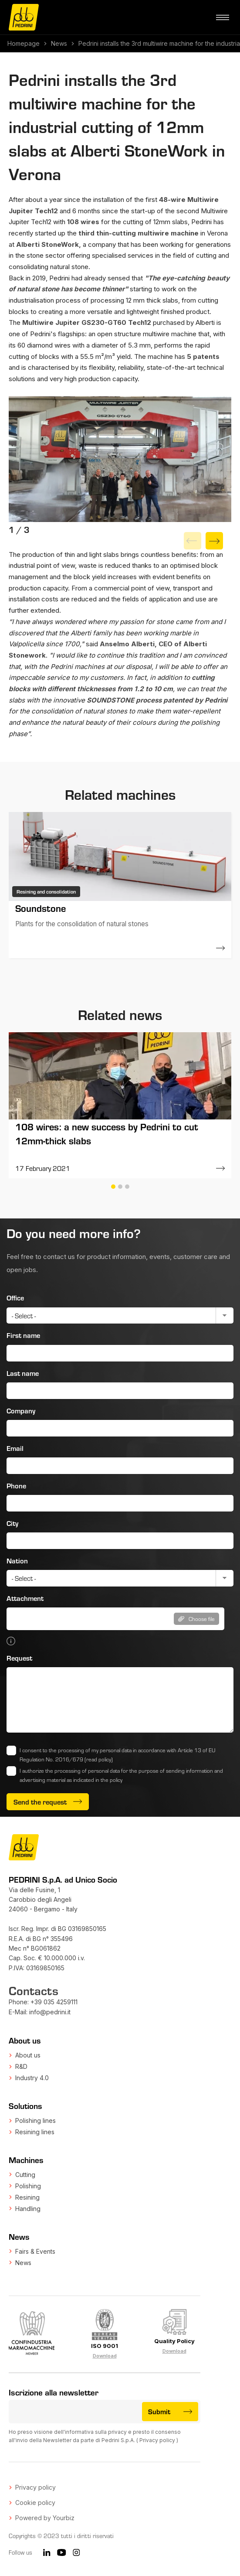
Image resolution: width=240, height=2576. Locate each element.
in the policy (108, 1780)
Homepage (23, 43)
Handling (28, 2208)
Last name (23, 1373)
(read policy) (99, 1759)
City (12, 1523)
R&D (21, 2066)
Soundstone (40, 907)
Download (105, 2356)
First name (23, 1335)
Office (15, 1298)
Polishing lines (35, 2120)
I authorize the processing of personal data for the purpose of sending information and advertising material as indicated (121, 1775)
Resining (27, 2197)
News (59, 43)
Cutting (25, 2174)
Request (19, 1658)
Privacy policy (157, 2440)
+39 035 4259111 (54, 2002)
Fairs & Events (35, 2251)
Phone (16, 1486)
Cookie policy (35, 2502)
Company (21, 1411)
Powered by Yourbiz (44, 2517)
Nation (17, 1561)
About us (28, 2055)
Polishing (28, 2186)
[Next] (214, 540)
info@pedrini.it (50, 2012)
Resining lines (34, 2132)
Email (15, 1448)
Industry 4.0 (32, 2077)
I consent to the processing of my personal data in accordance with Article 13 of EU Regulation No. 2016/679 (117, 1754)
